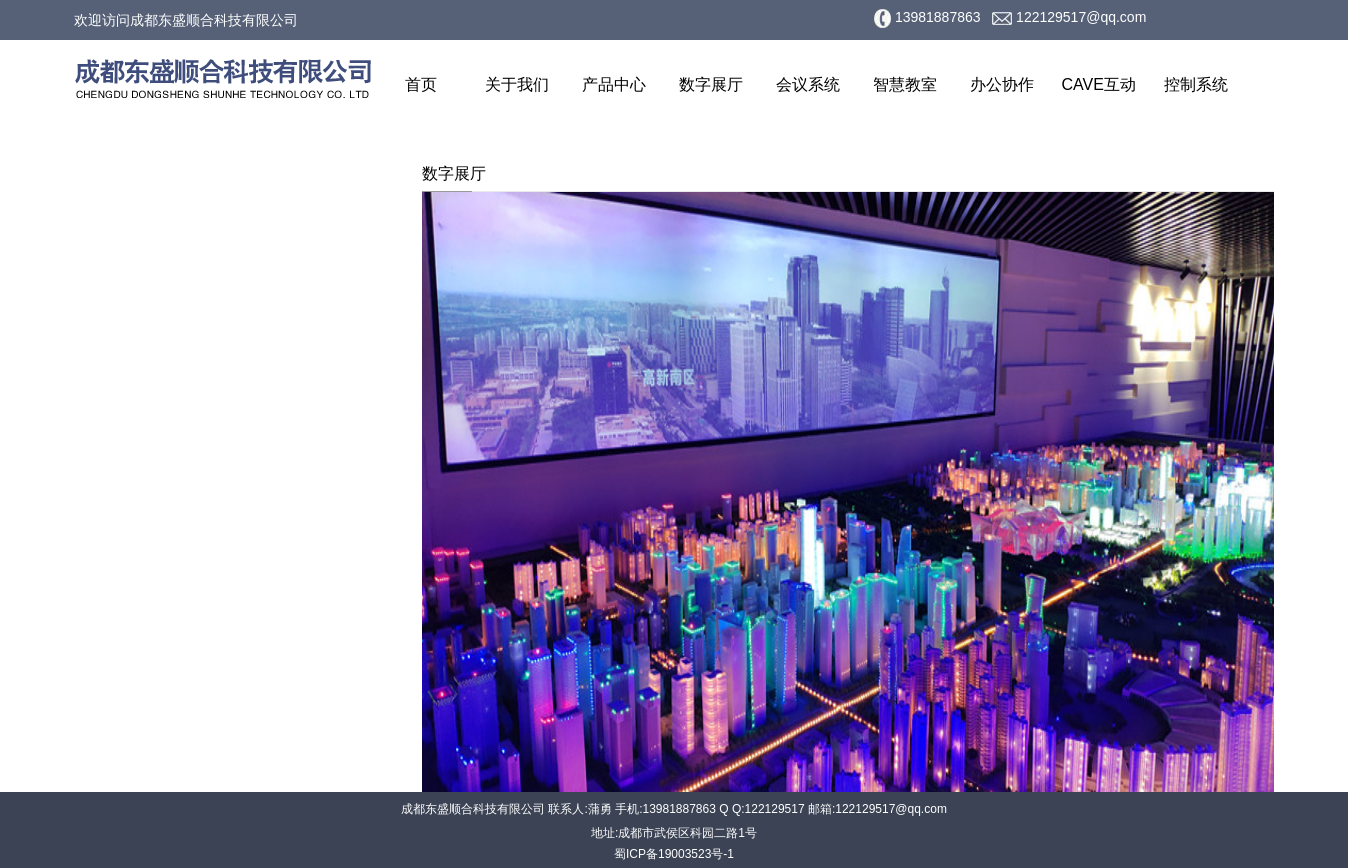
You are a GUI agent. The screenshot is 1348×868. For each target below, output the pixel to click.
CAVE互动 (1099, 84)
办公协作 (1002, 84)
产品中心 (614, 84)
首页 (421, 84)
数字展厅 (711, 84)
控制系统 (1196, 84)
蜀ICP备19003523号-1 (674, 854)
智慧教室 (905, 84)
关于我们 (517, 84)
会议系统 (808, 84)
